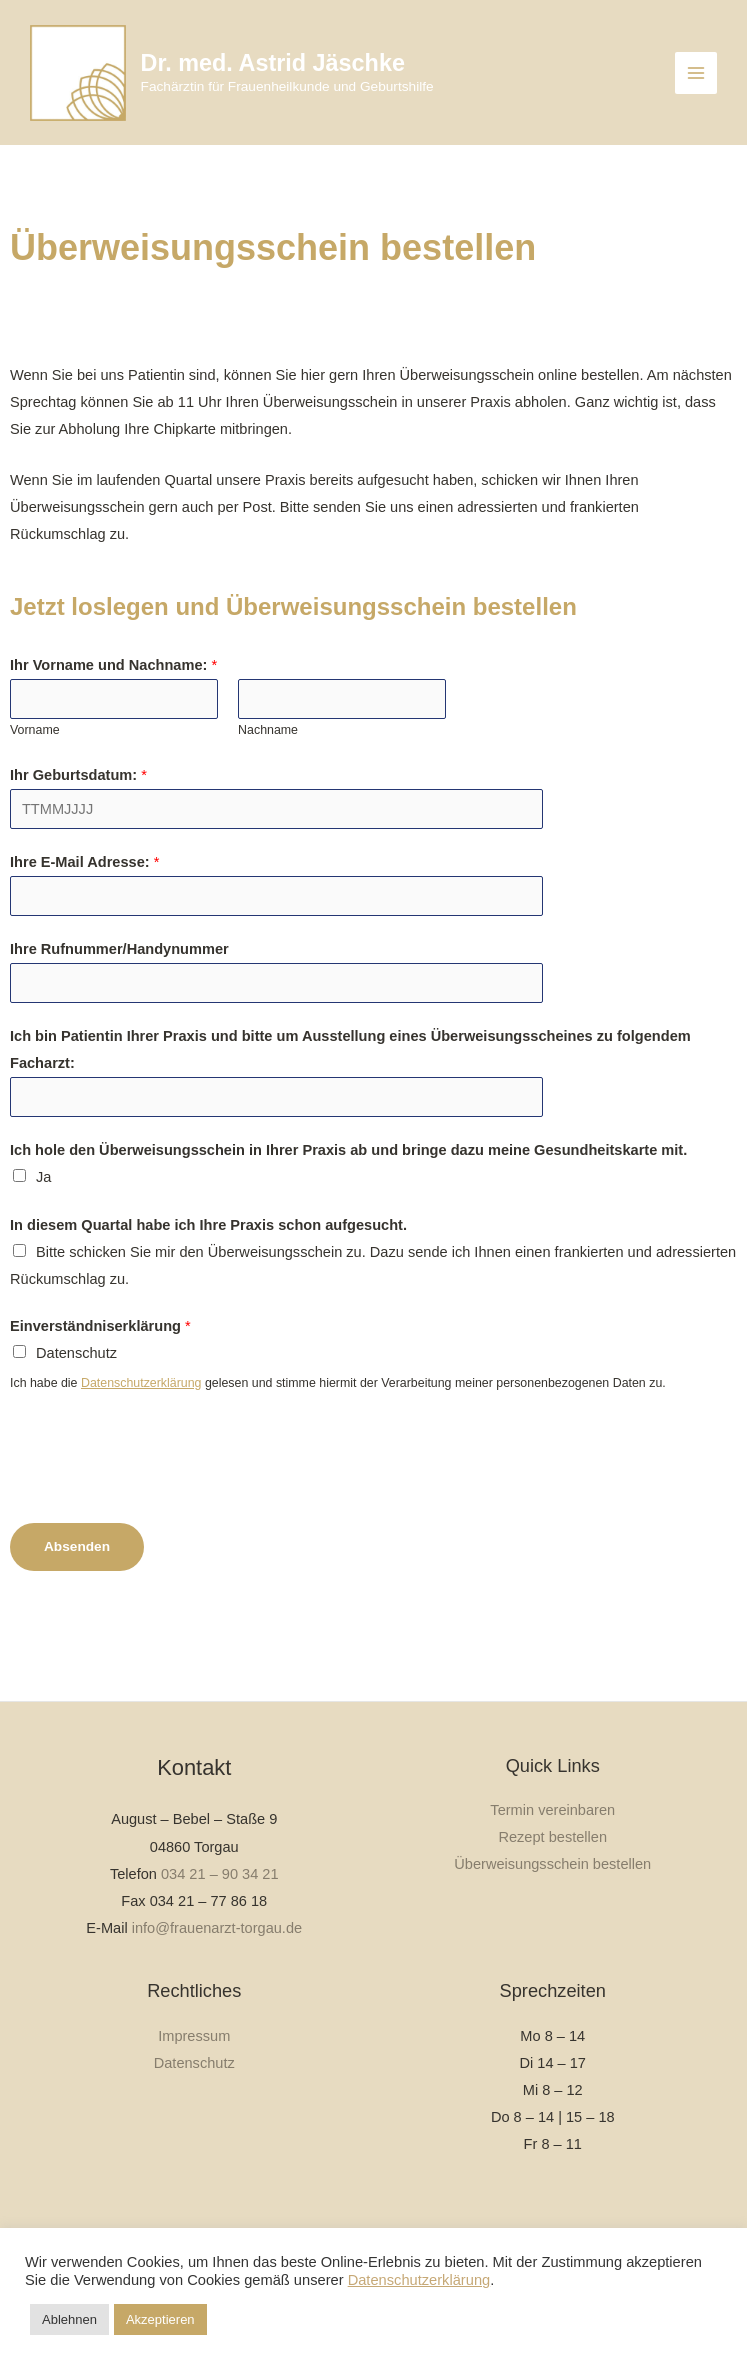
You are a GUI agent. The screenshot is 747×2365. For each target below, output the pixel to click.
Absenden (77, 1570)
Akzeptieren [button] (160, 2319)
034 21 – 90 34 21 (220, 1874)
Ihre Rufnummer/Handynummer (119, 973)
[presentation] (162, 1478)
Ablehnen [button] (69, 2319)
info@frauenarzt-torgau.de (217, 1928)
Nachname (268, 754)
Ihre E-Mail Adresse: (84, 886)
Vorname (35, 754)
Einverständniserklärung (100, 1350)
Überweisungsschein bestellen (552, 1864)
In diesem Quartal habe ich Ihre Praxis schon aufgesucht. (208, 1249)
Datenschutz (76, 1377)
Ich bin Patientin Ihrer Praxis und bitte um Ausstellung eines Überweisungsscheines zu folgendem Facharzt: (350, 1073)
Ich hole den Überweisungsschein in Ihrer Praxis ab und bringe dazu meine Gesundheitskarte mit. (348, 1174)
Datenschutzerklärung (141, 1407)
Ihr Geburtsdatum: (78, 799)
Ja (43, 1201)
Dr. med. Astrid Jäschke (319, 73)
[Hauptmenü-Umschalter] (696, 85)
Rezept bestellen (552, 1837)
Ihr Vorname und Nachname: (113, 689)
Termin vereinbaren (552, 1810)
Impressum (194, 2036)
